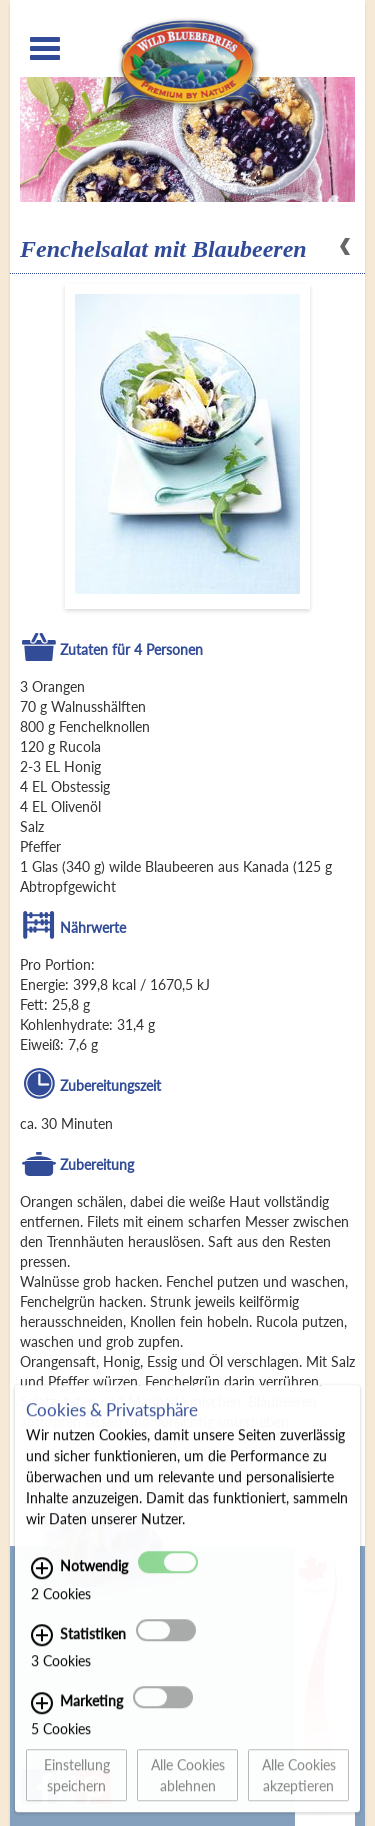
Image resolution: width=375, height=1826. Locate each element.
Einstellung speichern (77, 1786)
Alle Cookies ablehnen (188, 1786)
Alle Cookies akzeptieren (299, 1786)
